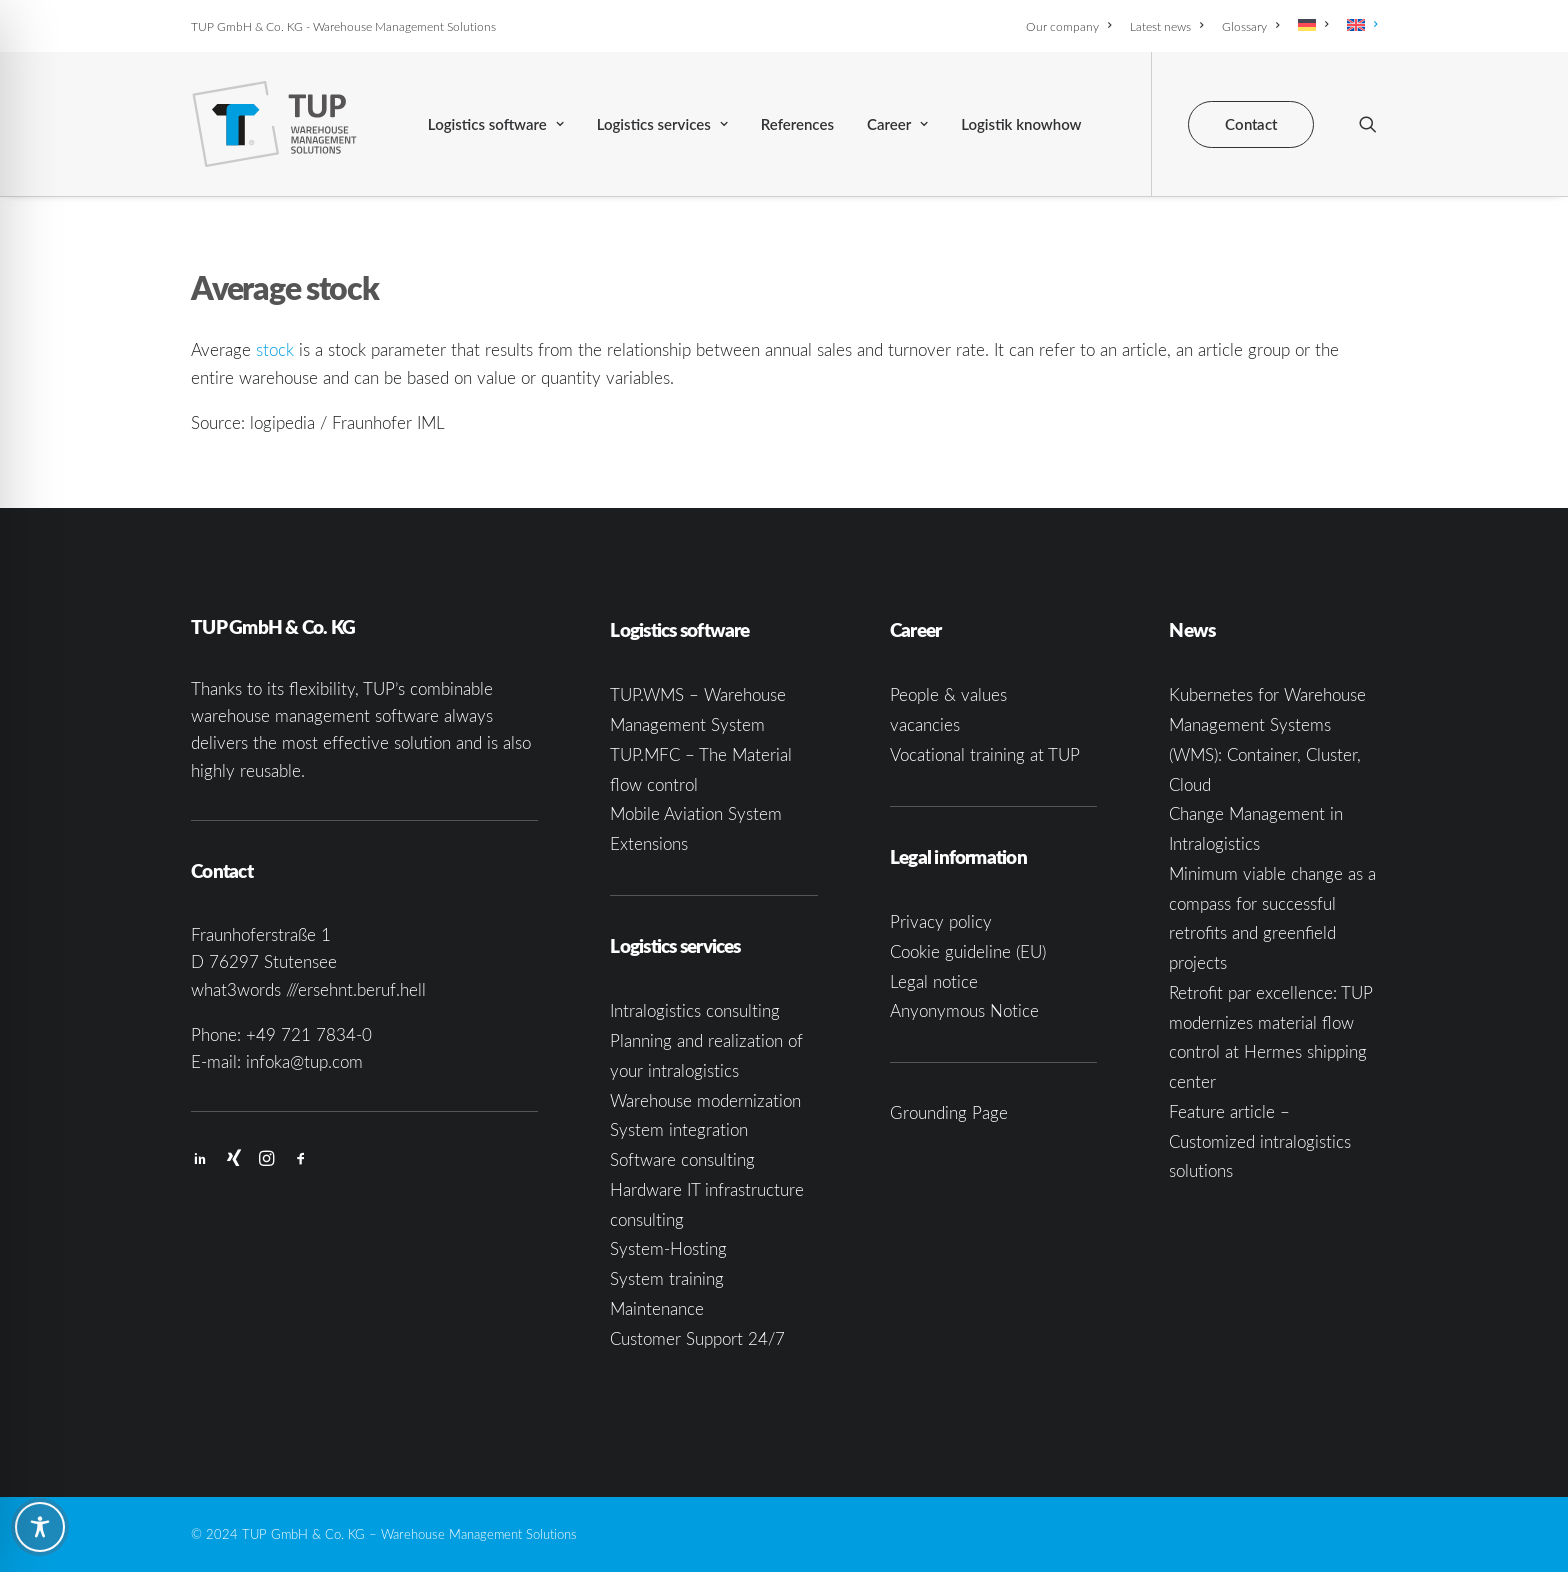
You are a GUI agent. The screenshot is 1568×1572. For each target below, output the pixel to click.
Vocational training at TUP (985, 754)
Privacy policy (941, 921)
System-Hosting (668, 1248)
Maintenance (657, 1308)
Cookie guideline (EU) (968, 951)
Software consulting (682, 1159)
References (797, 124)
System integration (679, 1129)
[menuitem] (1072, 26)
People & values (948, 694)
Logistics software (496, 124)
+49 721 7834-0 (309, 1034)
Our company (1068, 26)
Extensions (649, 843)
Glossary (1250, 26)
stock (275, 349)
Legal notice (934, 981)
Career (897, 124)
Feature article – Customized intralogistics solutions (1260, 1141)
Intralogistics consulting (695, 1010)
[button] (1368, 124)
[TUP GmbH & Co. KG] (274, 124)
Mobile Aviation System (696, 813)
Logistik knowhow (1021, 124)
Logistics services (662, 124)
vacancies (925, 724)
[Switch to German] (1313, 25)
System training (667, 1278)
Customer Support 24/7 (697, 1338)
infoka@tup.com (304, 1061)
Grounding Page (949, 1112)
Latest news (1166, 26)
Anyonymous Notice (964, 1010)
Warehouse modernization (705, 1100)
